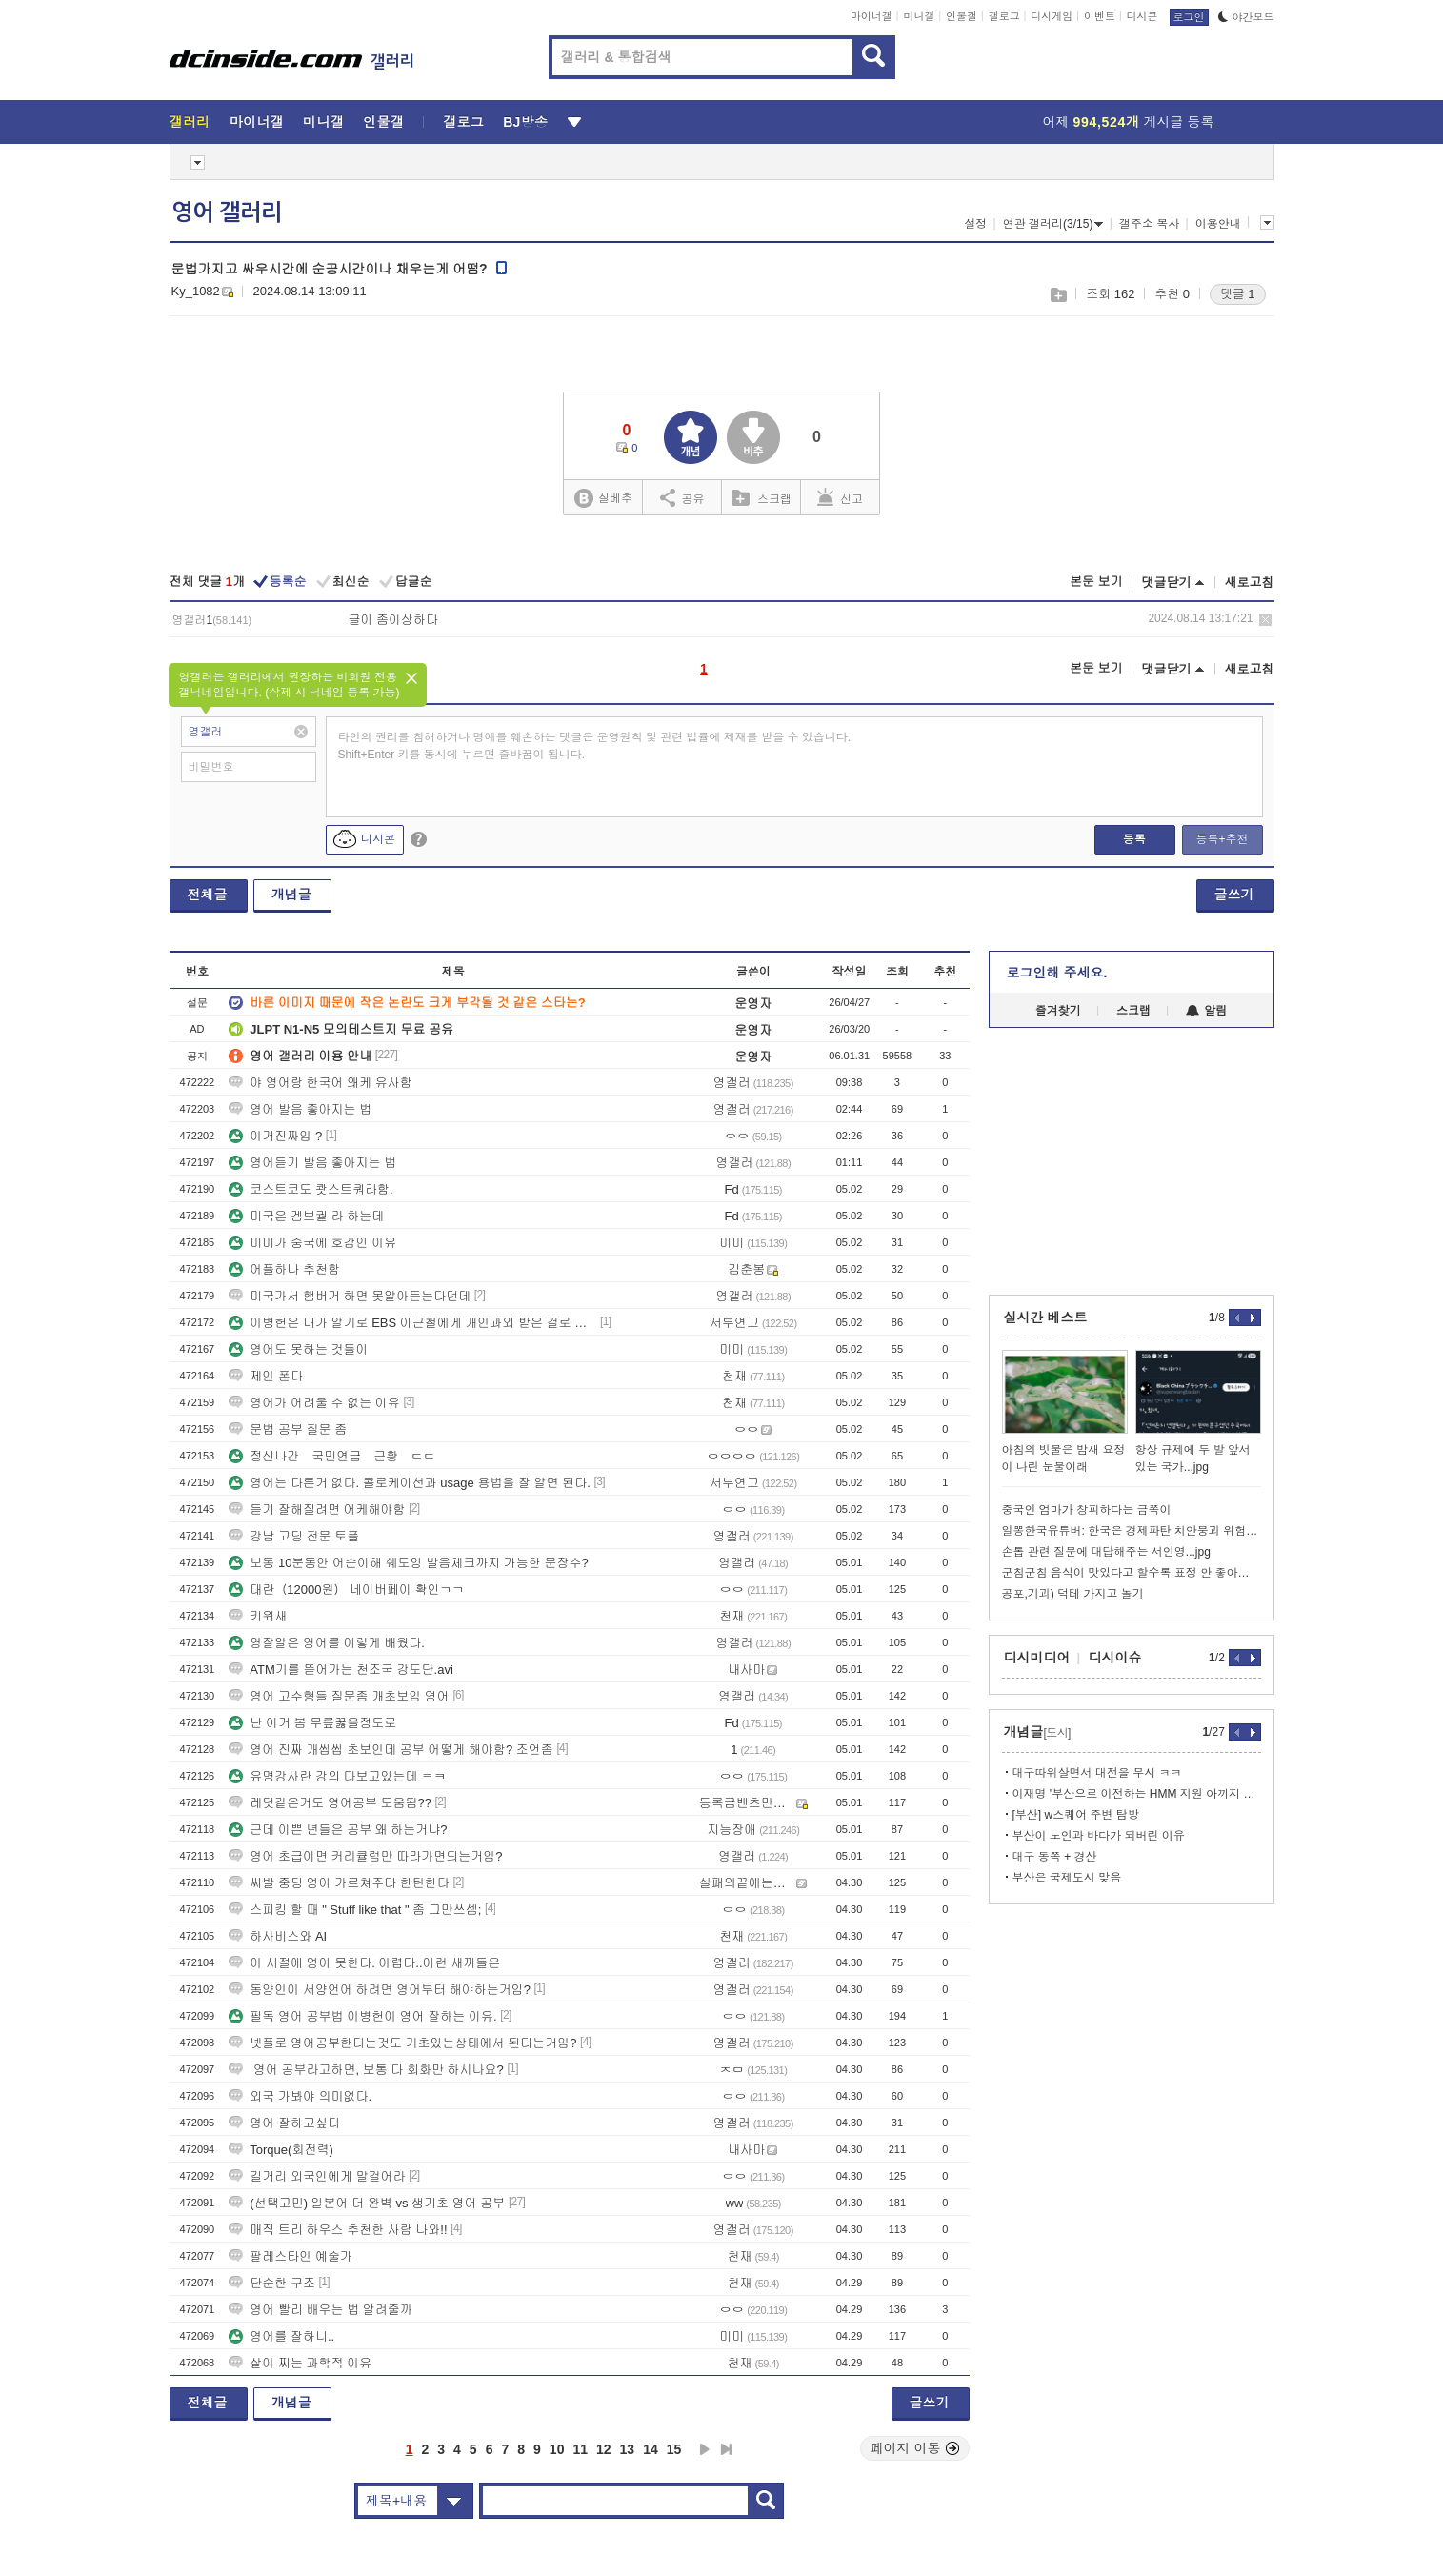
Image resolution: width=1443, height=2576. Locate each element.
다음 (705, 2449)
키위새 (258, 1616)
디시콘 (1142, 16)
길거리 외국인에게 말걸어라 (317, 2176)
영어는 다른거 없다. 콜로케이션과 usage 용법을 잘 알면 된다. (410, 1483)
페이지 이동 (915, 2448)
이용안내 (1218, 224)
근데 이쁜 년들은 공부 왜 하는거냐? (338, 1829)
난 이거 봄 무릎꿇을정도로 (312, 1723)
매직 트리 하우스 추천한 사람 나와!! (338, 2230)
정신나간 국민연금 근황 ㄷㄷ (332, 1456)
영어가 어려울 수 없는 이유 (314, 1403)
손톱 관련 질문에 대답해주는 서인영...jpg (1106, 1552)
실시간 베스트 (1046, 1317)
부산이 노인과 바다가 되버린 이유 (1098, 1835)
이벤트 (1099, 16)
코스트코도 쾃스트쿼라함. (310, 1189)
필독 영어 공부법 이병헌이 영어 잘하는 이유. (362, 2016)
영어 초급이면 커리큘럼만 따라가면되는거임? (365, 1856)
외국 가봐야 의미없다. (300, 2096)
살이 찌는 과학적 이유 (300, 2363)
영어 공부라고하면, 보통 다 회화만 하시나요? (366, 2070)
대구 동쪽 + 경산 (1054, 1856)
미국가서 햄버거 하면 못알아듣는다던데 (350, 1296)
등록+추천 (1221, 839)
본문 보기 (1096, 581)
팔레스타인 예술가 (290, 2256)
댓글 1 (1237, 294)
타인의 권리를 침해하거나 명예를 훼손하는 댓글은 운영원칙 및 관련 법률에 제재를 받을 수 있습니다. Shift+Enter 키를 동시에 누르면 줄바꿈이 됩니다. (595, 746)
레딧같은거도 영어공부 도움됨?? (330, 1803)
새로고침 (1249, 582)
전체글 (208, 894)
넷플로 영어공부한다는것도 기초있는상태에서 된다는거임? (402, 2043)
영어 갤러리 (226, 212)
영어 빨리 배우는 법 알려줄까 (320, 2310)
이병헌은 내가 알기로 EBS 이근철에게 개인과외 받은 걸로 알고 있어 (412, 1323)
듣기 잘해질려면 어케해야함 (317, 1509)
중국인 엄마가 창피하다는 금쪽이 (1087, 1510)
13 (627, 2449)
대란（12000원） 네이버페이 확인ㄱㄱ (346, 1589)
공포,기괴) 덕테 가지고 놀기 (1073, 1593)
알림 (1206, 1010)
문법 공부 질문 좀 (288, 1429)
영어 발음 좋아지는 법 (300, 1109)
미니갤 (918, 16)
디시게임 (1051, 16)
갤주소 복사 (1149, 224)
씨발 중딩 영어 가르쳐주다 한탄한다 (339, 1883)
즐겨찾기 (1058, 1010)
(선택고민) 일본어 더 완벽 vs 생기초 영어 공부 (367, 2203)
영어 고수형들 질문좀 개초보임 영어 (339, 1696)
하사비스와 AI (278, 1936)
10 (557, 2449)
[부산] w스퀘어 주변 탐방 (1075, 1814)
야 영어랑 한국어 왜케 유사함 (320, 1083)
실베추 (602, 499)
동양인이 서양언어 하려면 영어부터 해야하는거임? (380, 1989)
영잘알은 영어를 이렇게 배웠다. (326, 1643)
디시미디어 (1037, 1657)
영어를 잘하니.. (281, 2336)
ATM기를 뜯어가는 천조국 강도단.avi (341, 1669)
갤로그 (1004, 16)
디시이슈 (1115, 1657)
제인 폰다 (266, 1376)
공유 (682, 497)
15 (674, 2449)
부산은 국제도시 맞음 (1067, 1877)
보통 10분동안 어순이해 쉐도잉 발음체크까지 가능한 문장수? (408, 1563)
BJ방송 (525, 122)
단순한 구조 (272, 2283)
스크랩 (1058, 295)
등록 (1134, 839)
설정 (975, 224)
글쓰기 (1234, 894)
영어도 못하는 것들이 (298, 1349)
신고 (840, 497)
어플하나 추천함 (284, 1269)
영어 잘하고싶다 (284, 2123)
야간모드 (1246, 17)
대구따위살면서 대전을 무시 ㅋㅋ (1097, 1773)
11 (580, 2449)
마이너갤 (871, 16)
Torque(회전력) (280, 2150)
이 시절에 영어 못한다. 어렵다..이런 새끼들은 (364, 1963)
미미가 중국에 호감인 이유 (312, 1243)
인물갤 (961, 16)
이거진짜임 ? (275, 1136)
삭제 (1265, 620)
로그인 (1189, 17)
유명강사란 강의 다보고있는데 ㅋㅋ (337, 1776)
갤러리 (190, 122)
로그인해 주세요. (1057, 972)
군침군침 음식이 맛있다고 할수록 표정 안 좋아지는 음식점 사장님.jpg (1131, 1573)
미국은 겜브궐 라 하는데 (306, 1216)
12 (603, 2449)
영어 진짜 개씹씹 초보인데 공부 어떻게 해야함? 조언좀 (391, 1749)
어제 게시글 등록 (1128, 122)
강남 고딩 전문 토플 (294, 1536)
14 (650, 2449)
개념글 (291, 894)
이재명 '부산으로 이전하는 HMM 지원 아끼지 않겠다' (1136, 1794)
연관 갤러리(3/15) (1053, 224)
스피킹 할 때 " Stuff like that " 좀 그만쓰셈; (355, 1909)
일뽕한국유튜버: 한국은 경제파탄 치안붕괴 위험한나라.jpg (1131, 1531)
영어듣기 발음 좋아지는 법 (312, 1163)
